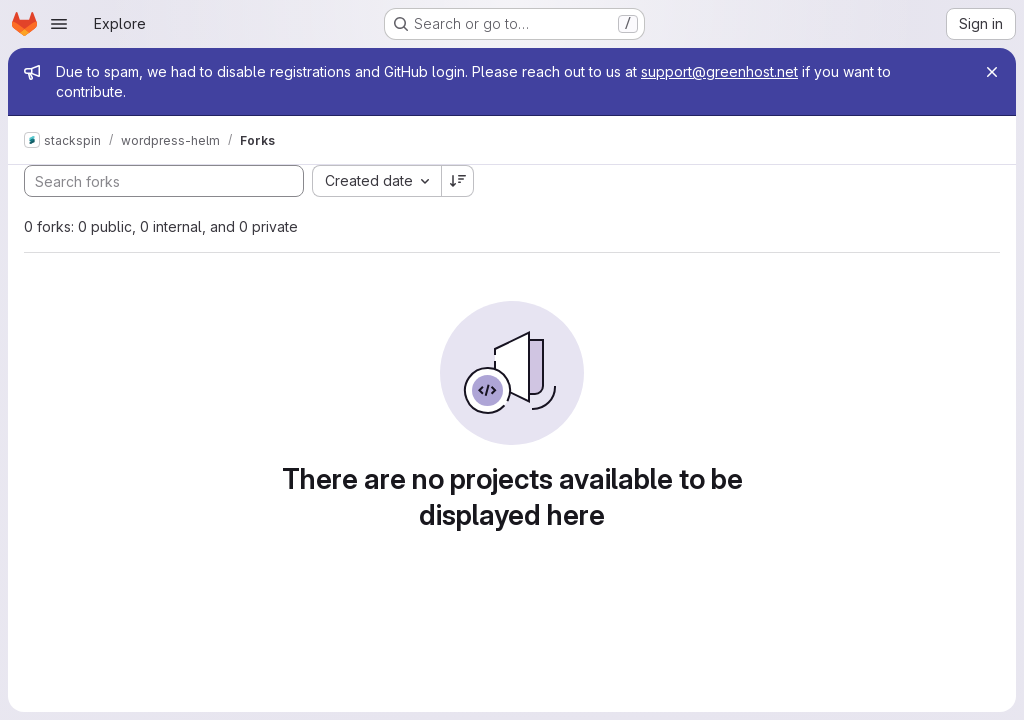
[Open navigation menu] (59, 24)
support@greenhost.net (719, 71)
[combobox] (376, 181)
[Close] (992, 72)
